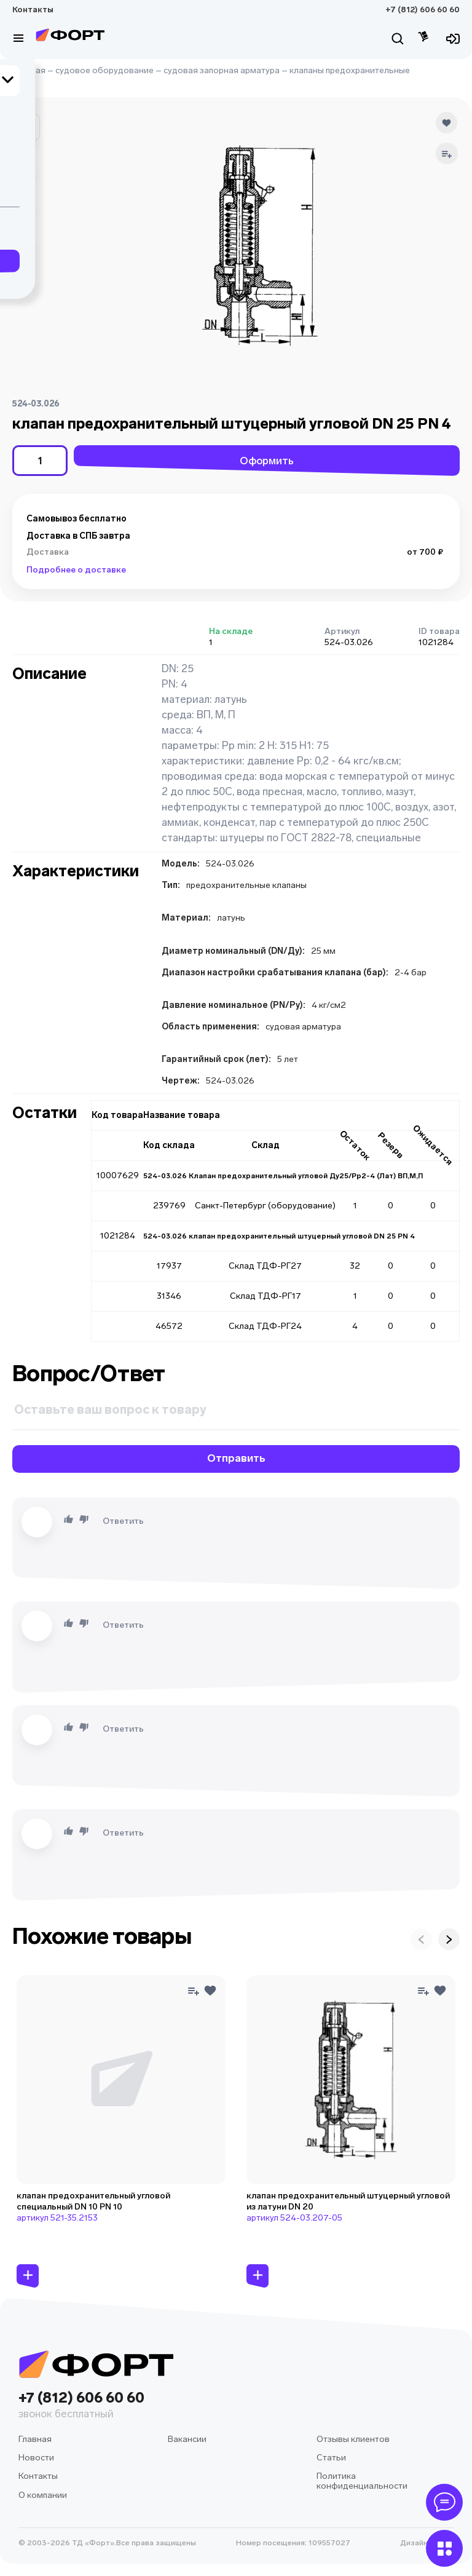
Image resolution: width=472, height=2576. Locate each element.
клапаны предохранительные (349, 70)
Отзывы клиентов (353, 2439)
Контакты (32, 9)
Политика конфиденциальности (362, 2481)
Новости (36, 2457)
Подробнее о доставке (76, 570)
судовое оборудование (104, 70)
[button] (26, 127)
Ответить (123, 1521)
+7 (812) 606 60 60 (422, 9)
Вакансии (187, 2439)
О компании (42, 2495)
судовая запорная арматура (221, 70)
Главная (28, 70)
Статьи (331, 2457)
